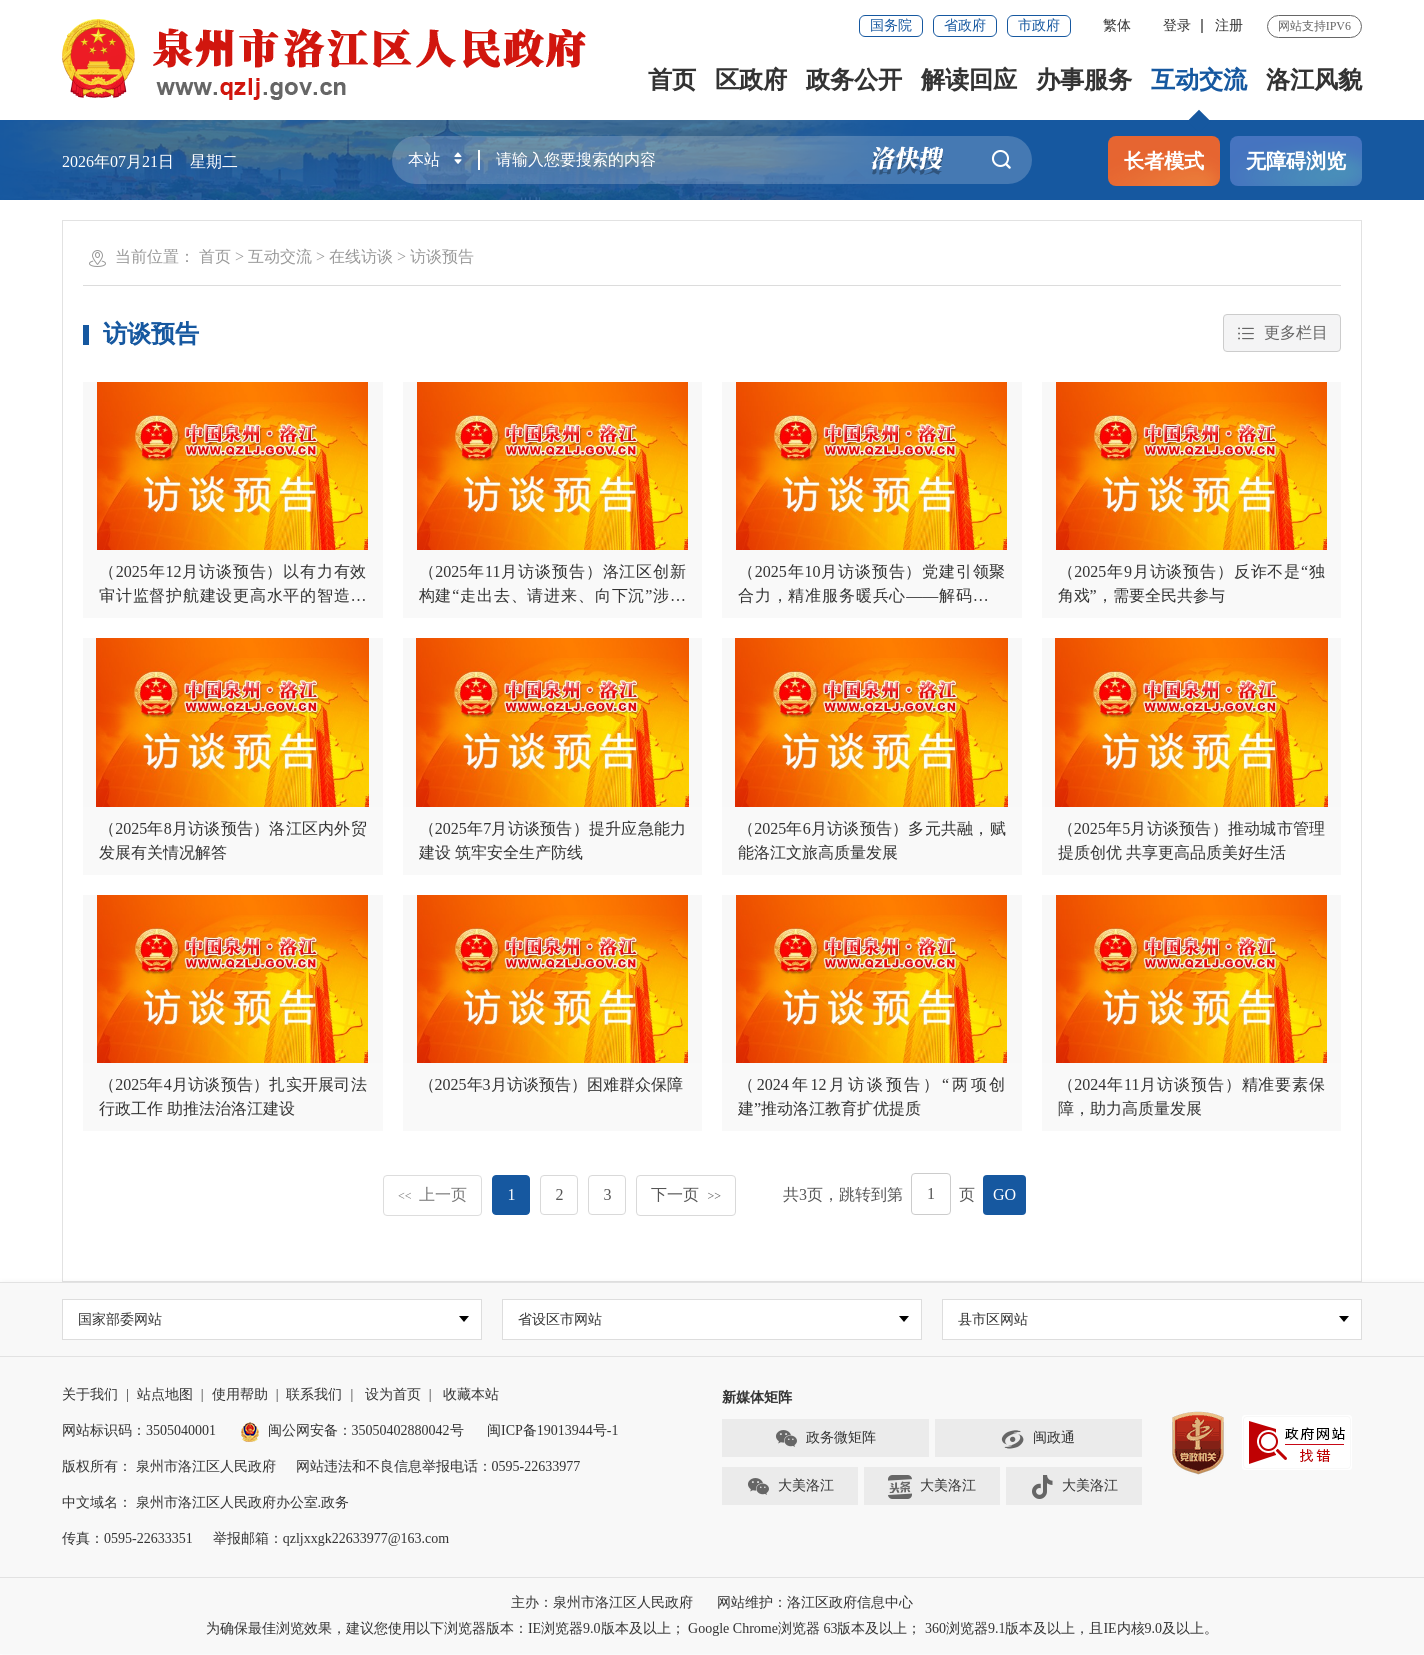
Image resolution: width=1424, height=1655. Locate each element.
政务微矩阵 (825, 1440)
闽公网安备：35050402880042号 (352, 1431)
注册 (1229, 25)
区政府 (751, 80)
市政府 (1039, 25)
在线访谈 (361, 256)
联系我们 (314, 1395)
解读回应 (969, 80)
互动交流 (1199, 80)
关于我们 (90, 1395)
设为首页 (393, 1395)
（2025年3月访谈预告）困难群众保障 (551, 1084)
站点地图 (165, 1395)
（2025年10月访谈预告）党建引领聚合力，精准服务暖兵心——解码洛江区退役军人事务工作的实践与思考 (872, 595)
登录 (1177, 25)
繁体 (1117, 25)
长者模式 (1164, 161)
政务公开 (854, 80)
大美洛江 (790, 1488)
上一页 (433, 1194)
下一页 (686, 1194)
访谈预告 (442, 256)
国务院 (891, 25)
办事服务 (1084, 80)
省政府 (965, 25)
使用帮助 (240, 1395)
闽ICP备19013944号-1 (552, 1431)
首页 (672, 80)
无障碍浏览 (1296, 161)
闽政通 (1038, 1440)
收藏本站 (471, 1395)
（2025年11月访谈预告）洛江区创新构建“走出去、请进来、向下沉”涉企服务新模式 (553, 595)
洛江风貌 (1314, 80)
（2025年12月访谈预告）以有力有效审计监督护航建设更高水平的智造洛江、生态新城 (233, 595)
